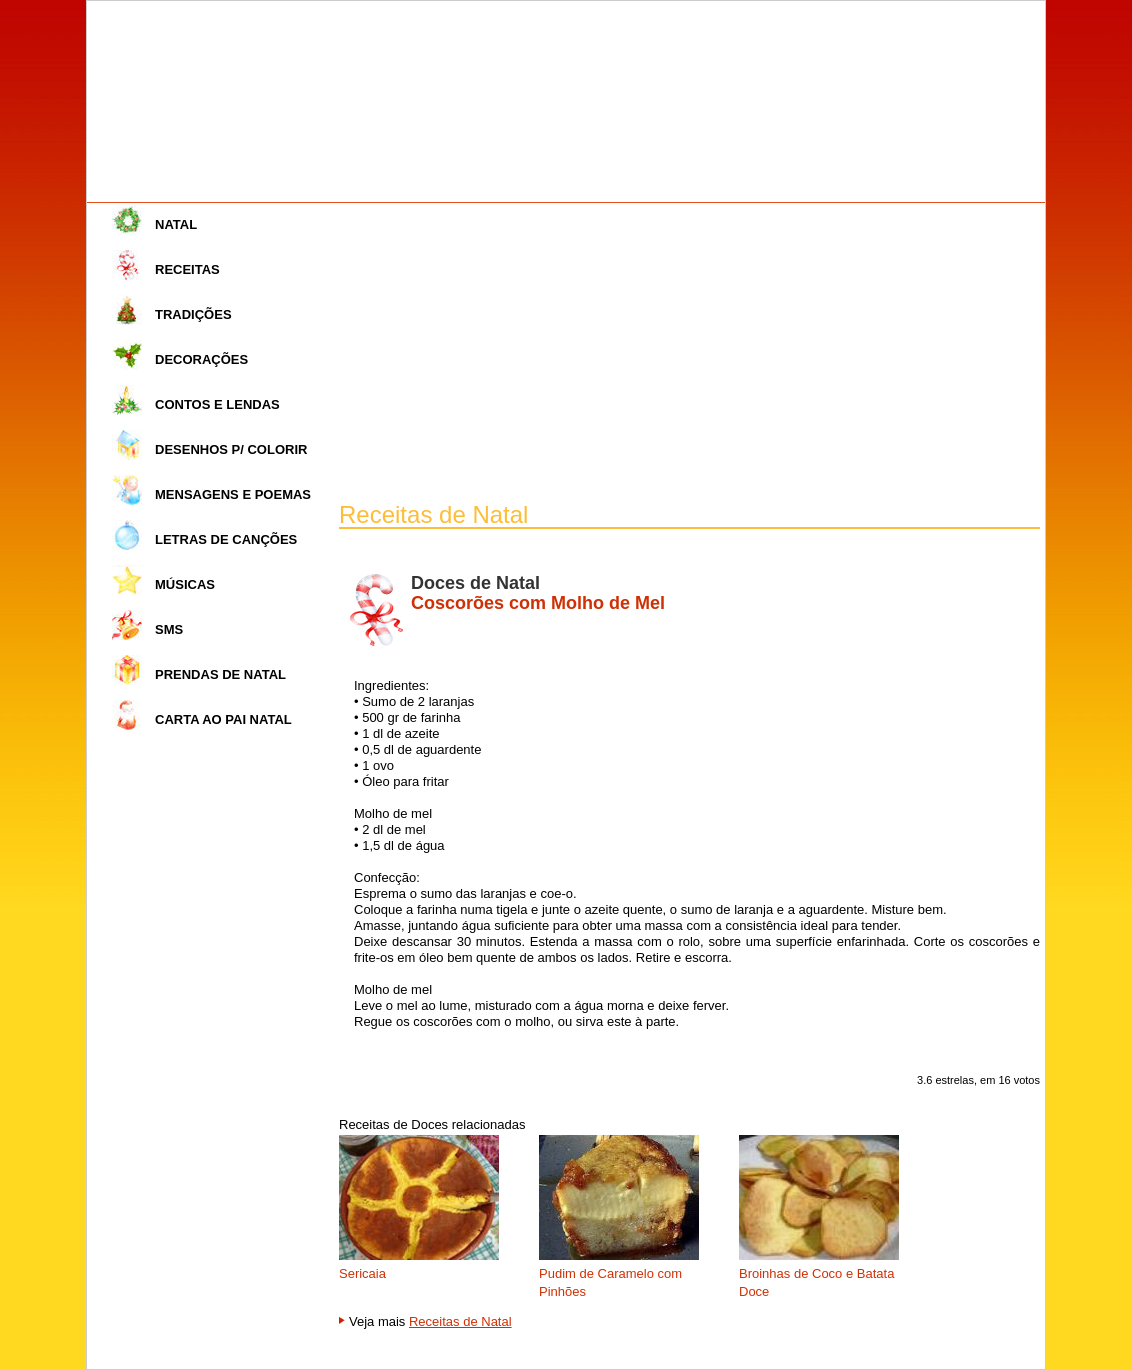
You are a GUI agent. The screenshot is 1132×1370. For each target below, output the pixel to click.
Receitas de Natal (460, 1321)
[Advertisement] (689, 353)
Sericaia (362, 1273)
